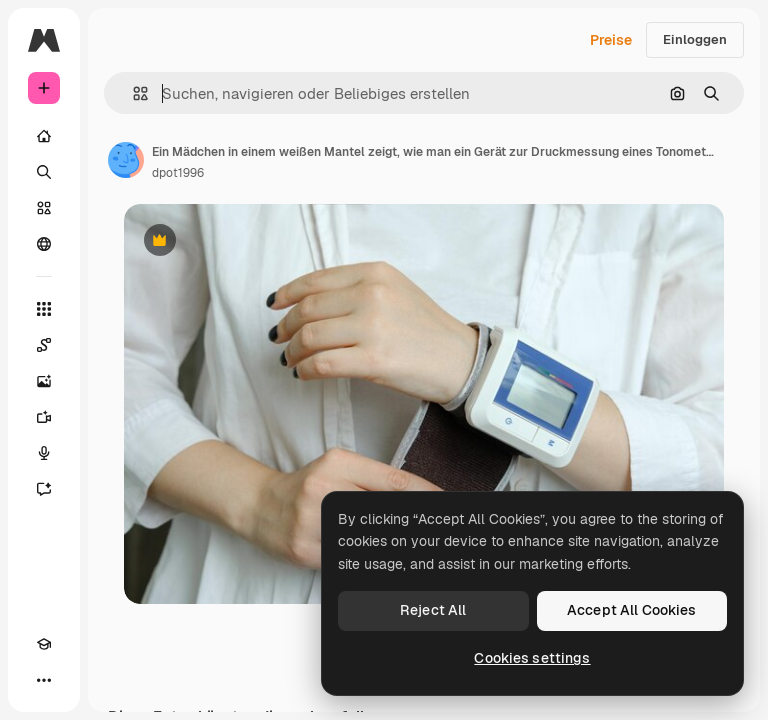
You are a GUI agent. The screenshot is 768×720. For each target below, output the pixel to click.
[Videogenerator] (44, 417)
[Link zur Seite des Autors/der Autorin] (126, 160)
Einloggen (695, 39)
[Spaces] (44, 345)
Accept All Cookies (632, 610)
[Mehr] (44, 680)
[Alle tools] (44, 309)
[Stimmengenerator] (44, 453)
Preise (611, 40)
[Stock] (44, 208)
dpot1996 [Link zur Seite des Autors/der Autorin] (178, 173)
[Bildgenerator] (44, 381)
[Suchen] (44, 172)
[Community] (44, 244)
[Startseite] (44, 136)
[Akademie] (44, 644)
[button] (132, 93)
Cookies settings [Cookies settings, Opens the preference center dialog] (532, 658)
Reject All (433, 610)
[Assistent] (44, 489)
